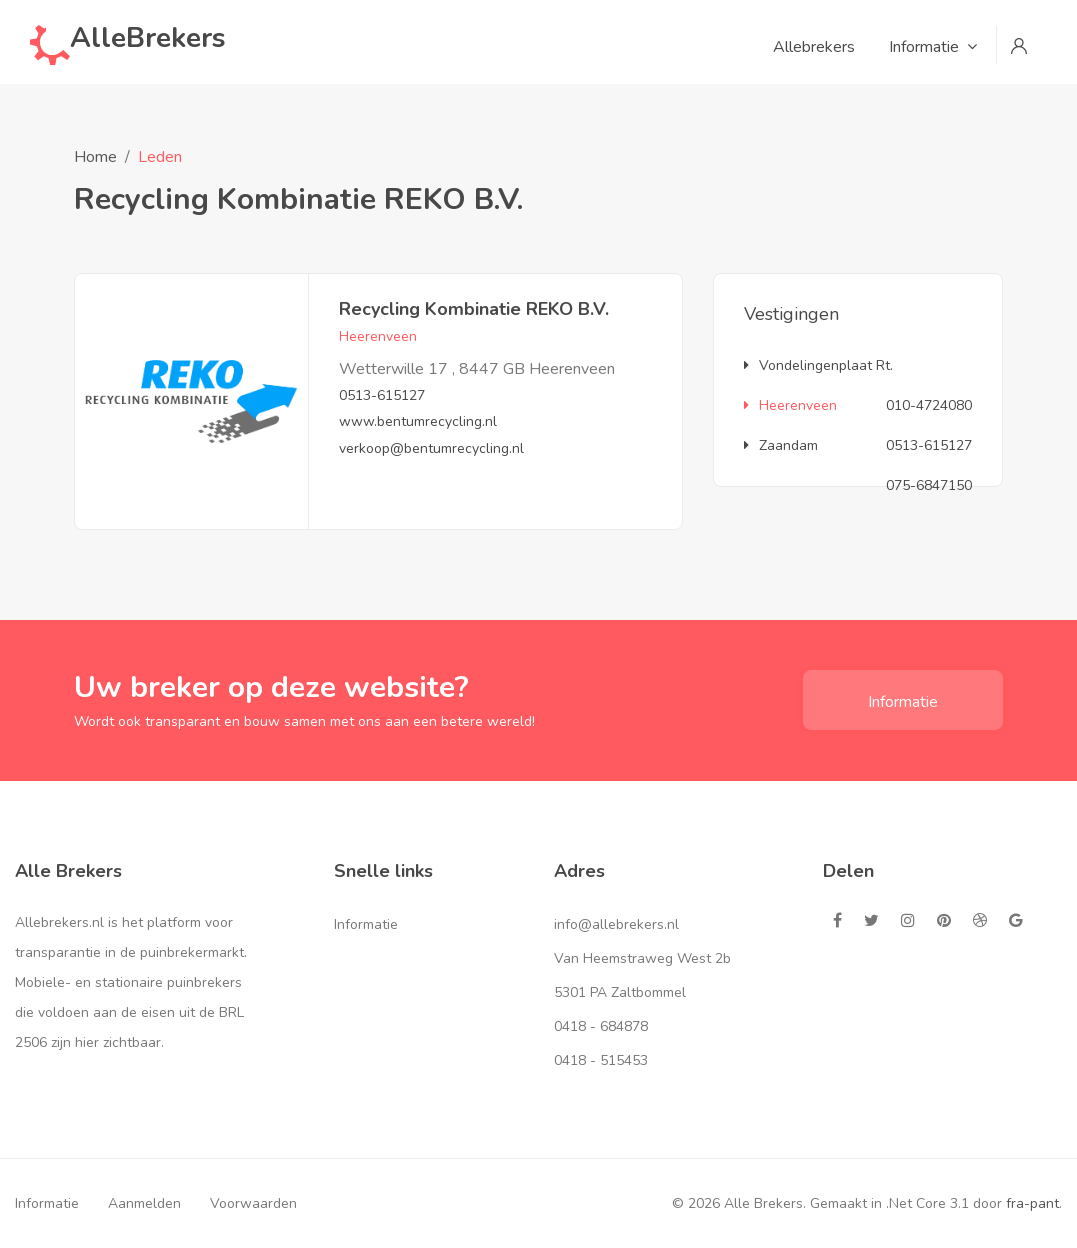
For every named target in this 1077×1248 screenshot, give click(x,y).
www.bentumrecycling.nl (418, 421)
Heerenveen (790, 405)
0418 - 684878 (601, 1026)
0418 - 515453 (601, 1060)
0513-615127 (382, 395)
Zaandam (781, 445)
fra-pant (1032, 1203)
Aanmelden (144, 1203)
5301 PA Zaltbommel (620, 992)
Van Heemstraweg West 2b (642, 958)
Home (95, 157)
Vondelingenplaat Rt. (818, 365)
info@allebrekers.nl (616, 924)
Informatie (903, 702)
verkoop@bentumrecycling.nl (431, 448)
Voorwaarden (253, 1203)
